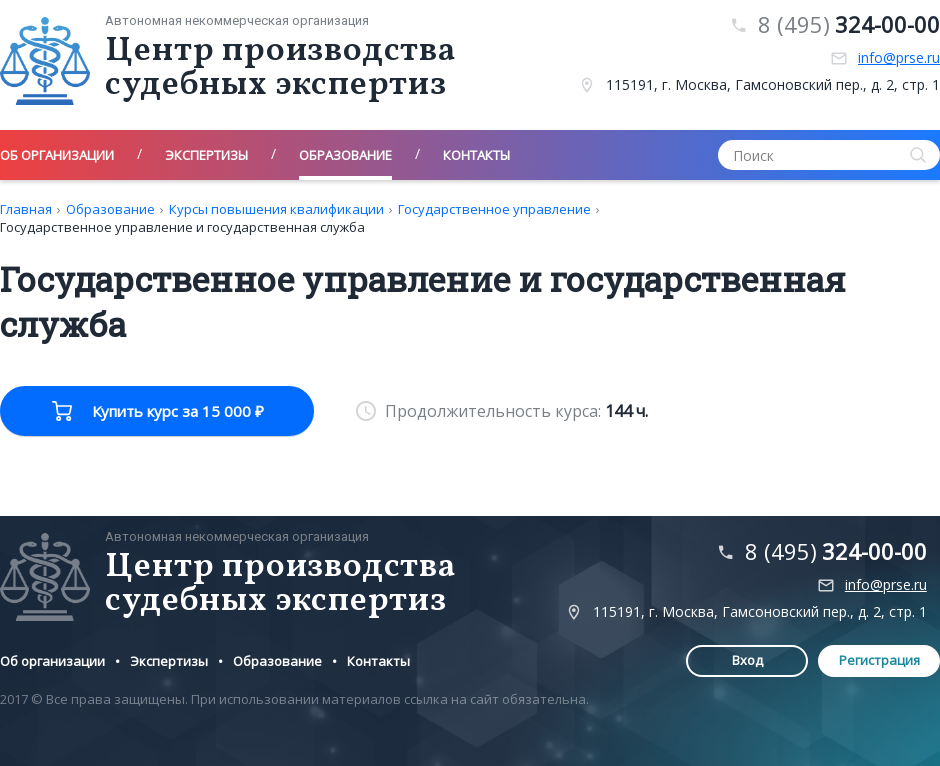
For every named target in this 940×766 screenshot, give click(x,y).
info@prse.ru (899, 58)
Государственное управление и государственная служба (182, 227)
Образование (110, 209)
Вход (747, 660)
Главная (26, 209)
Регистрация (879, 660)
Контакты (378, 661)
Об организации (52, 661)
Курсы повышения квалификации (276, 209)
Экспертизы (169, 661)
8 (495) (849, 24)
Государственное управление (494, 209)
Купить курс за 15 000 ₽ (178, 411)
